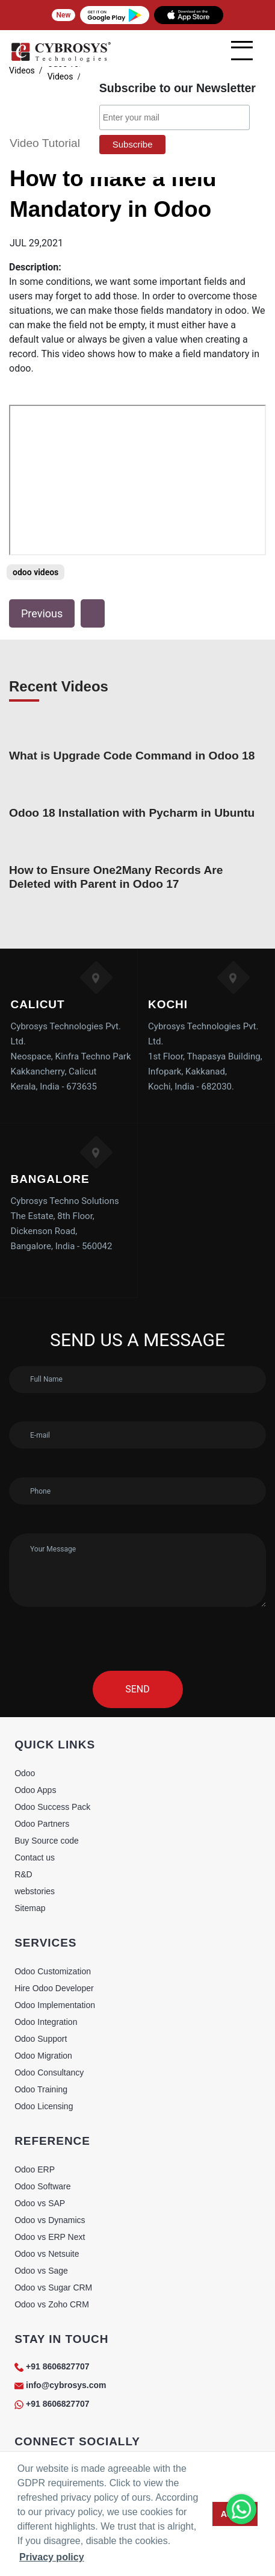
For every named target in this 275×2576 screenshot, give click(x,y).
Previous (42, 613)
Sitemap (29, 1908)
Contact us (34, 1857)
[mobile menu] (242, 50)
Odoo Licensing (43, 2106)
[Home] (61, 59)
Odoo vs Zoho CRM (51, 2304)
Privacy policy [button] (51, 2557)
